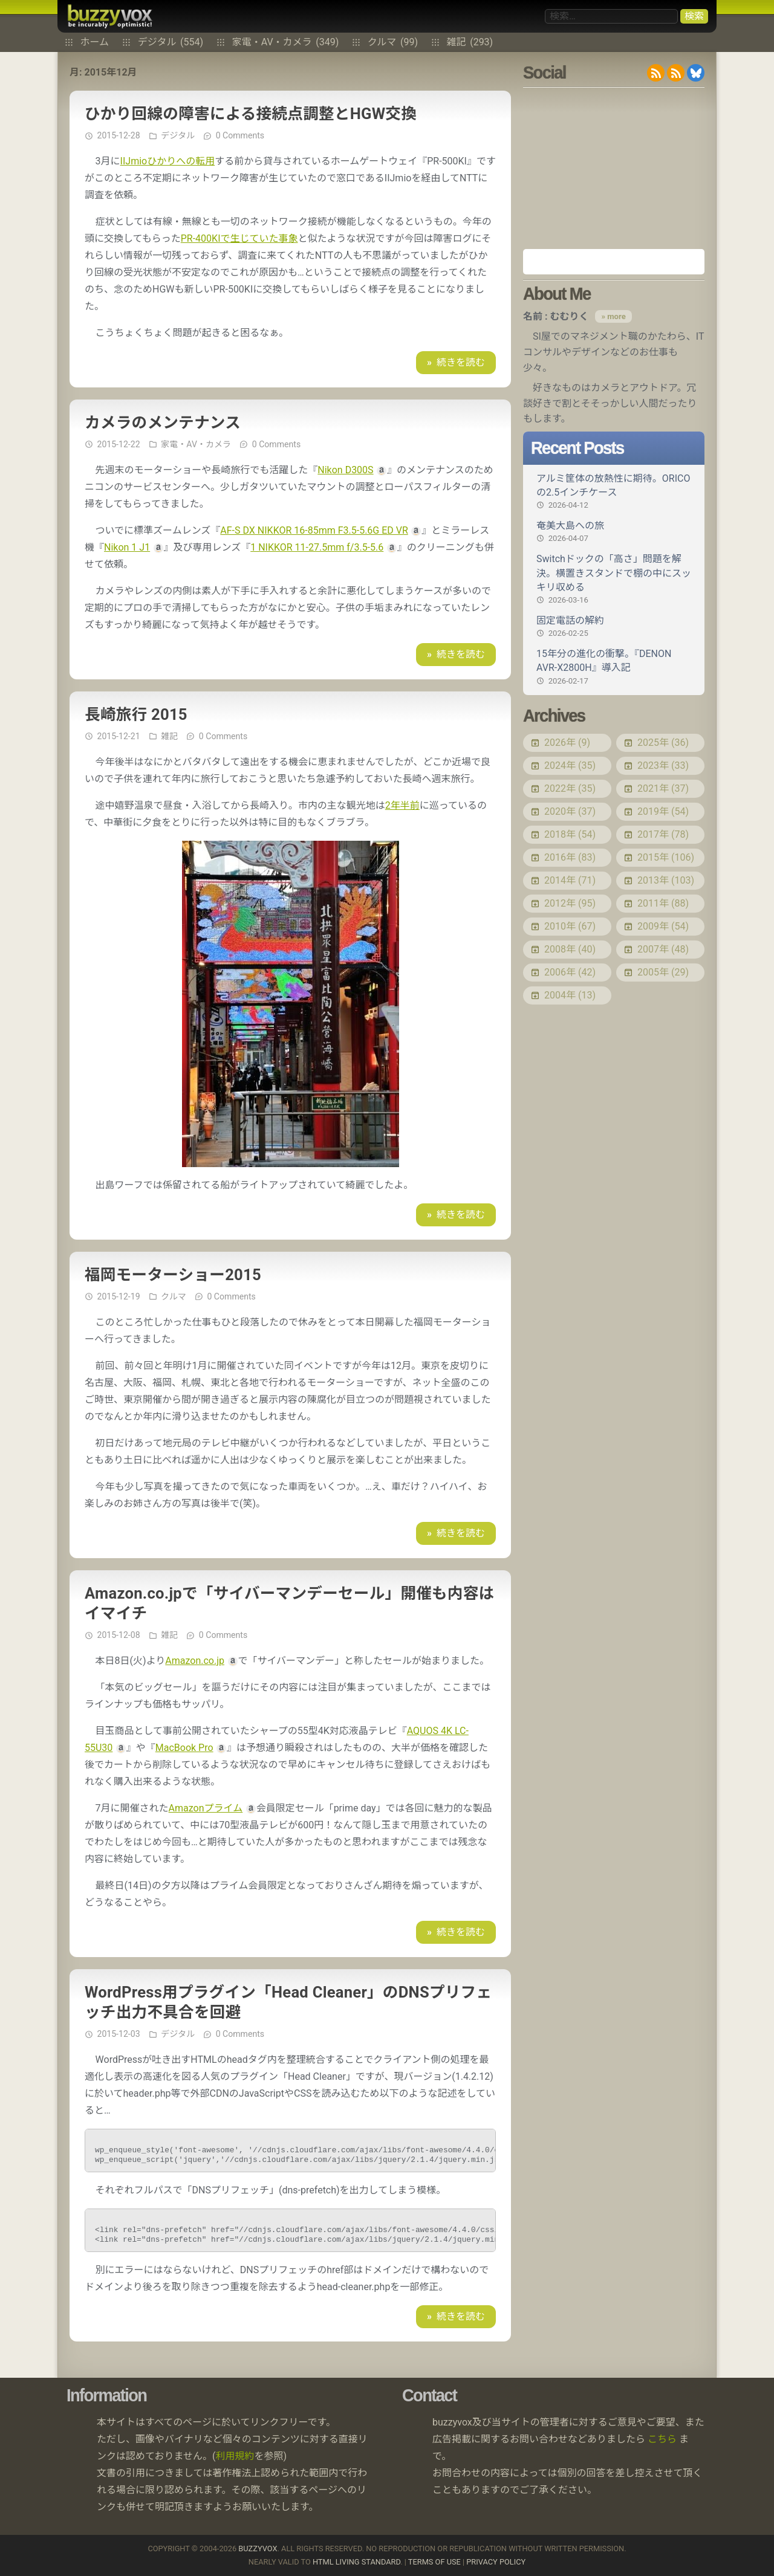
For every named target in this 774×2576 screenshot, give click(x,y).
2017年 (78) (663, 834)
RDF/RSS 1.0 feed (676, 73)
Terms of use (434, 2561)
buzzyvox (110, 16)
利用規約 (235, 2456)
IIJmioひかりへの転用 (167, 161)
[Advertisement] (613, 168)
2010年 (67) (570, 926)
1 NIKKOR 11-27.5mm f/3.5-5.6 (316, 547)
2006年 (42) (570, 972)
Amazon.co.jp (194, 1660)
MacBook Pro (184, 1747)
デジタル (170, 42)
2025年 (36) (663, 742)
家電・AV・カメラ (285, 42)
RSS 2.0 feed (656, 73)
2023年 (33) (663, 765)
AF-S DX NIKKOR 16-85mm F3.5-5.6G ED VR (314, 530)
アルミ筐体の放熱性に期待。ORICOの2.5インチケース (613, 492)
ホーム (94, 42)
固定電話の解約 (613, 627)
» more (613, 316)
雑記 (470, 42)
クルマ (393, 42)
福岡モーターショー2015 (173, 1275)
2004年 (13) (570, 995)
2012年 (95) (570, 903)
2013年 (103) (665, 880)
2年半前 (402, 805)
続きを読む (461, 362)
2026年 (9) (567, 742)
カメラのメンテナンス (163, 422)
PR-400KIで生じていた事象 (239, 238)
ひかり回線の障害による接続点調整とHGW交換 (251, 114)
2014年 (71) (570, 880)
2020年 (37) (570, 811)
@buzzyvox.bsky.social (695, 73)
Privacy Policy (495, 2561)
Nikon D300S (345, 470)
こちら (662, 2439)
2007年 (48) (663, 949)
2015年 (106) (665, 857)
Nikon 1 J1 (127, 547)
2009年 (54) (663, 926)
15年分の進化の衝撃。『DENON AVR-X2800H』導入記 (613, 667)
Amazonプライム (206, 1808)
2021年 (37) (663, 788)
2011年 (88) (663, 903)
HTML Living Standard (356, 2561)
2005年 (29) (663, 972)
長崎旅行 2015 (136, 714)
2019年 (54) (663, 811)
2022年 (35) (570, 788)
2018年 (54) (570, 834)
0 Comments (240, 135)
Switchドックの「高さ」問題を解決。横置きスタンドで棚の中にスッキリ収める (613, 579)
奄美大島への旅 (613, 532)
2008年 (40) (570, 949)
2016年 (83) (570, 857)
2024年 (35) (570, 765)
